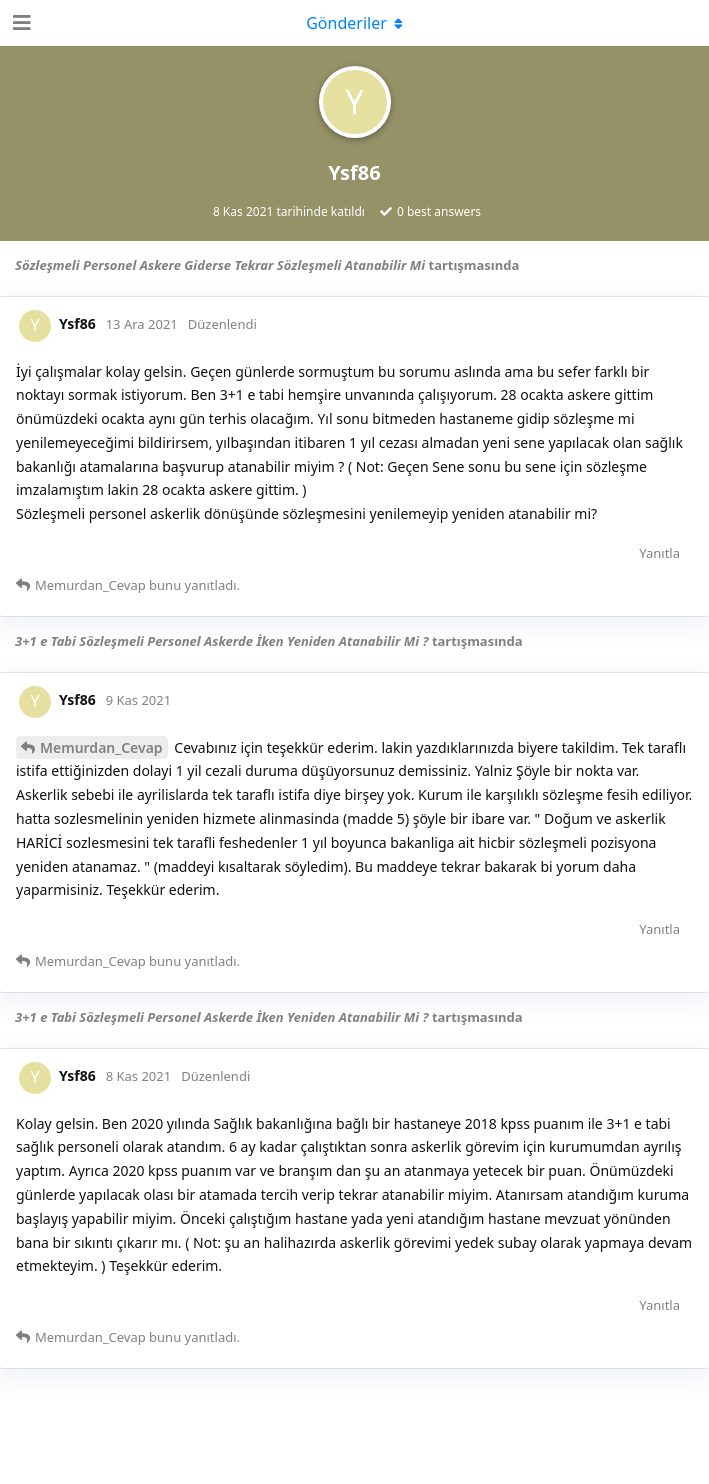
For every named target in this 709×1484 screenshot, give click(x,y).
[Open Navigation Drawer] (20, 23)
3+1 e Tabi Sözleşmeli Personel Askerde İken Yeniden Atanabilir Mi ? (222, 641)
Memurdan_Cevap (101, 747)
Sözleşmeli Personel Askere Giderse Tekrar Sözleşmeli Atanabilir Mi (220, 265)
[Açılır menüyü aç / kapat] (355, 23)
